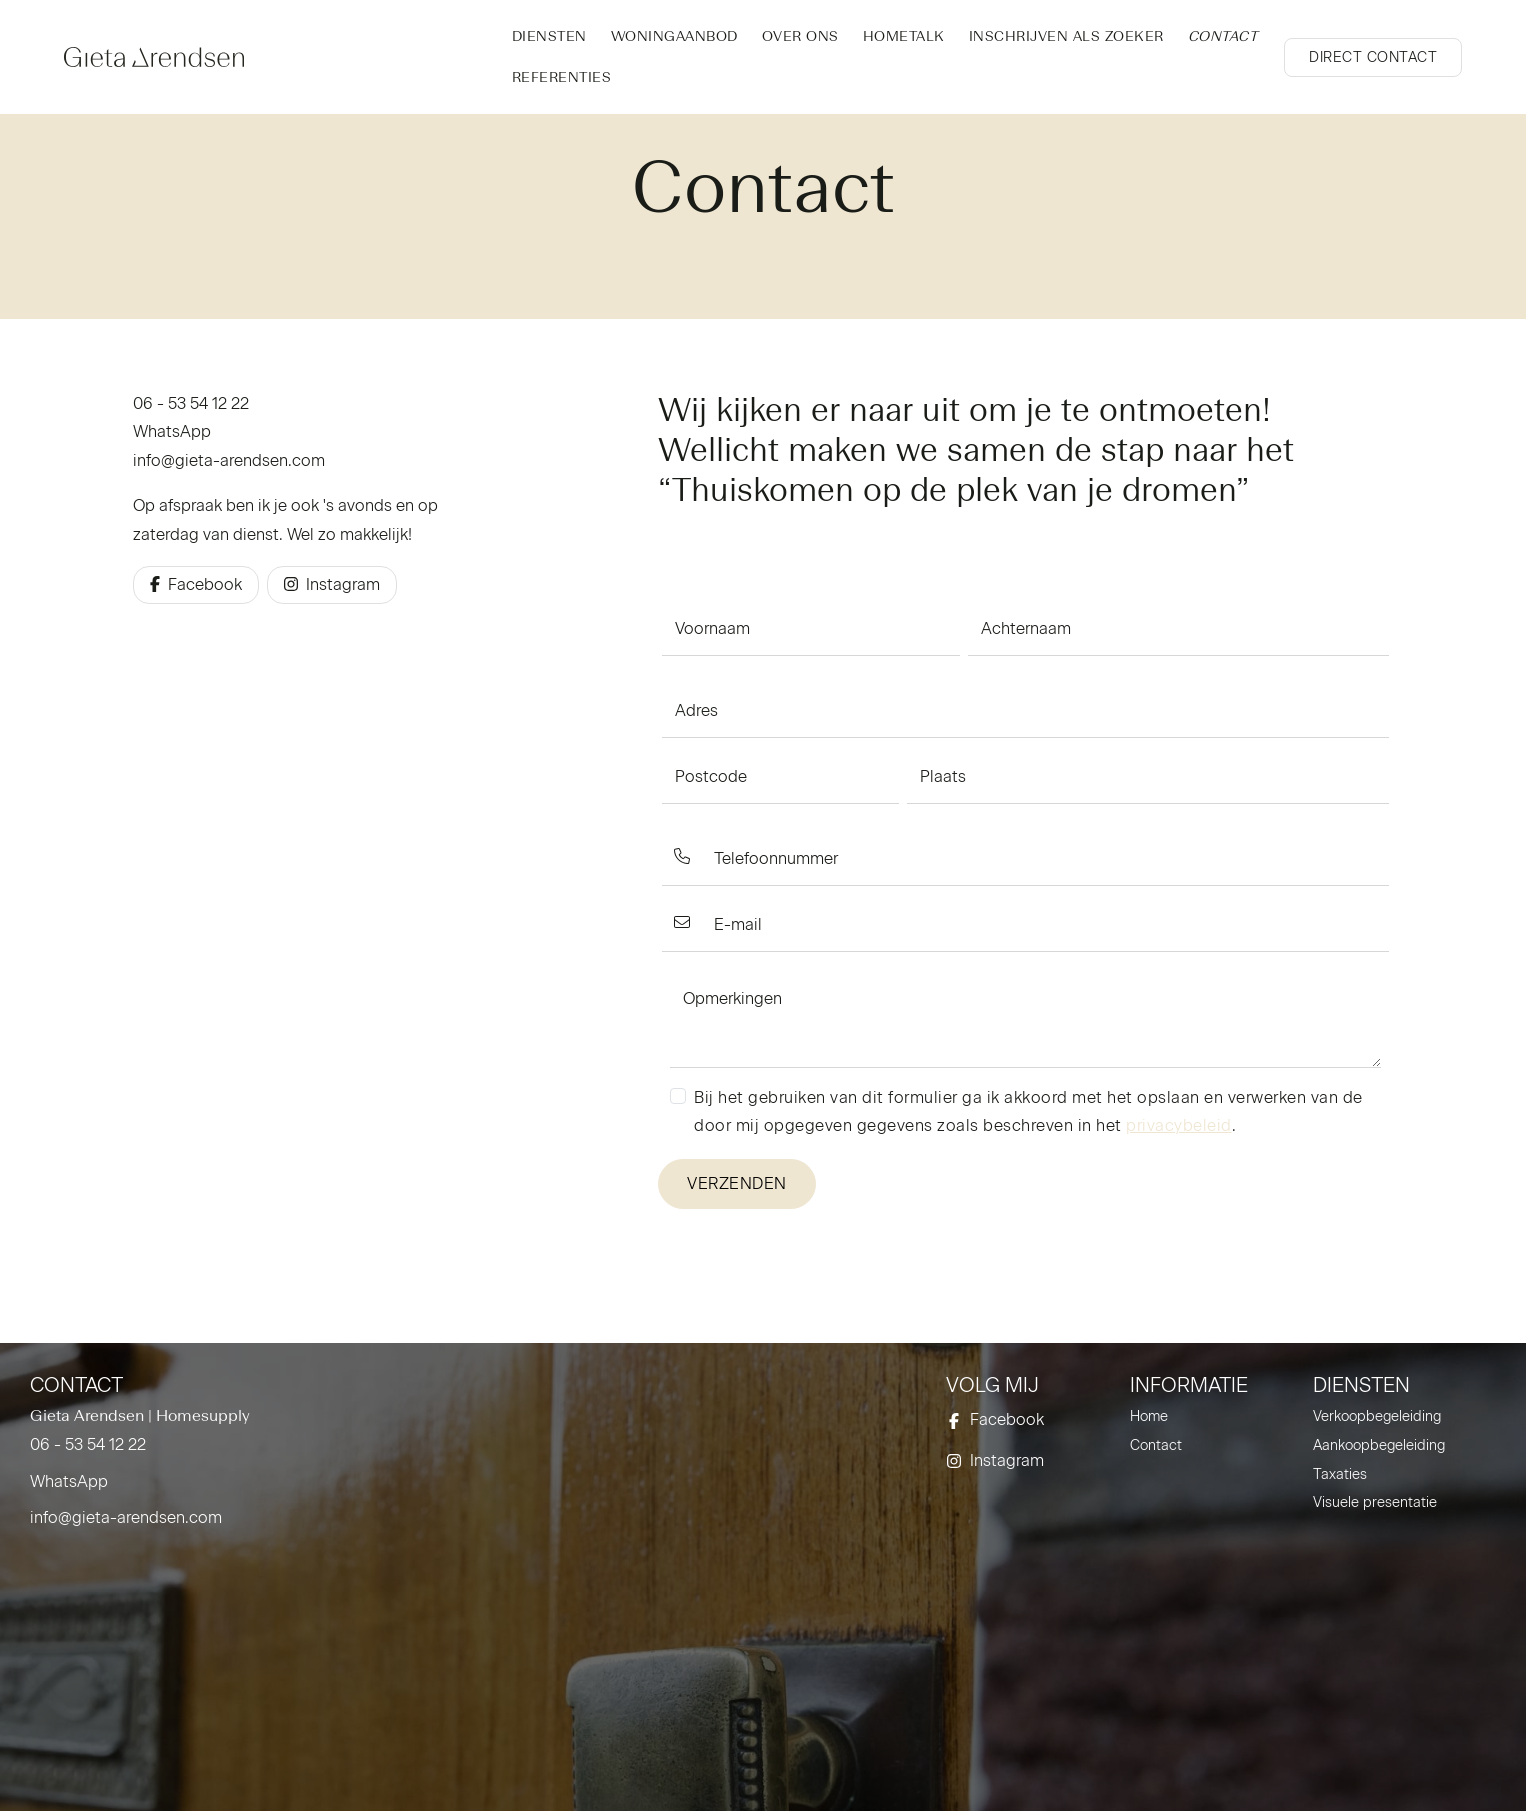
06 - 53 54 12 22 (191, 403)
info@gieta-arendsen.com (229, 460)
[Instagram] (1025, 1461)
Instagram (332, 584)
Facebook (196, 584)
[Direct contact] (1373, 57)
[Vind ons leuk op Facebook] (1025, 1420)
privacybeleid (1179, 1125)
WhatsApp (172, 431)
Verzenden (737, 1183)
